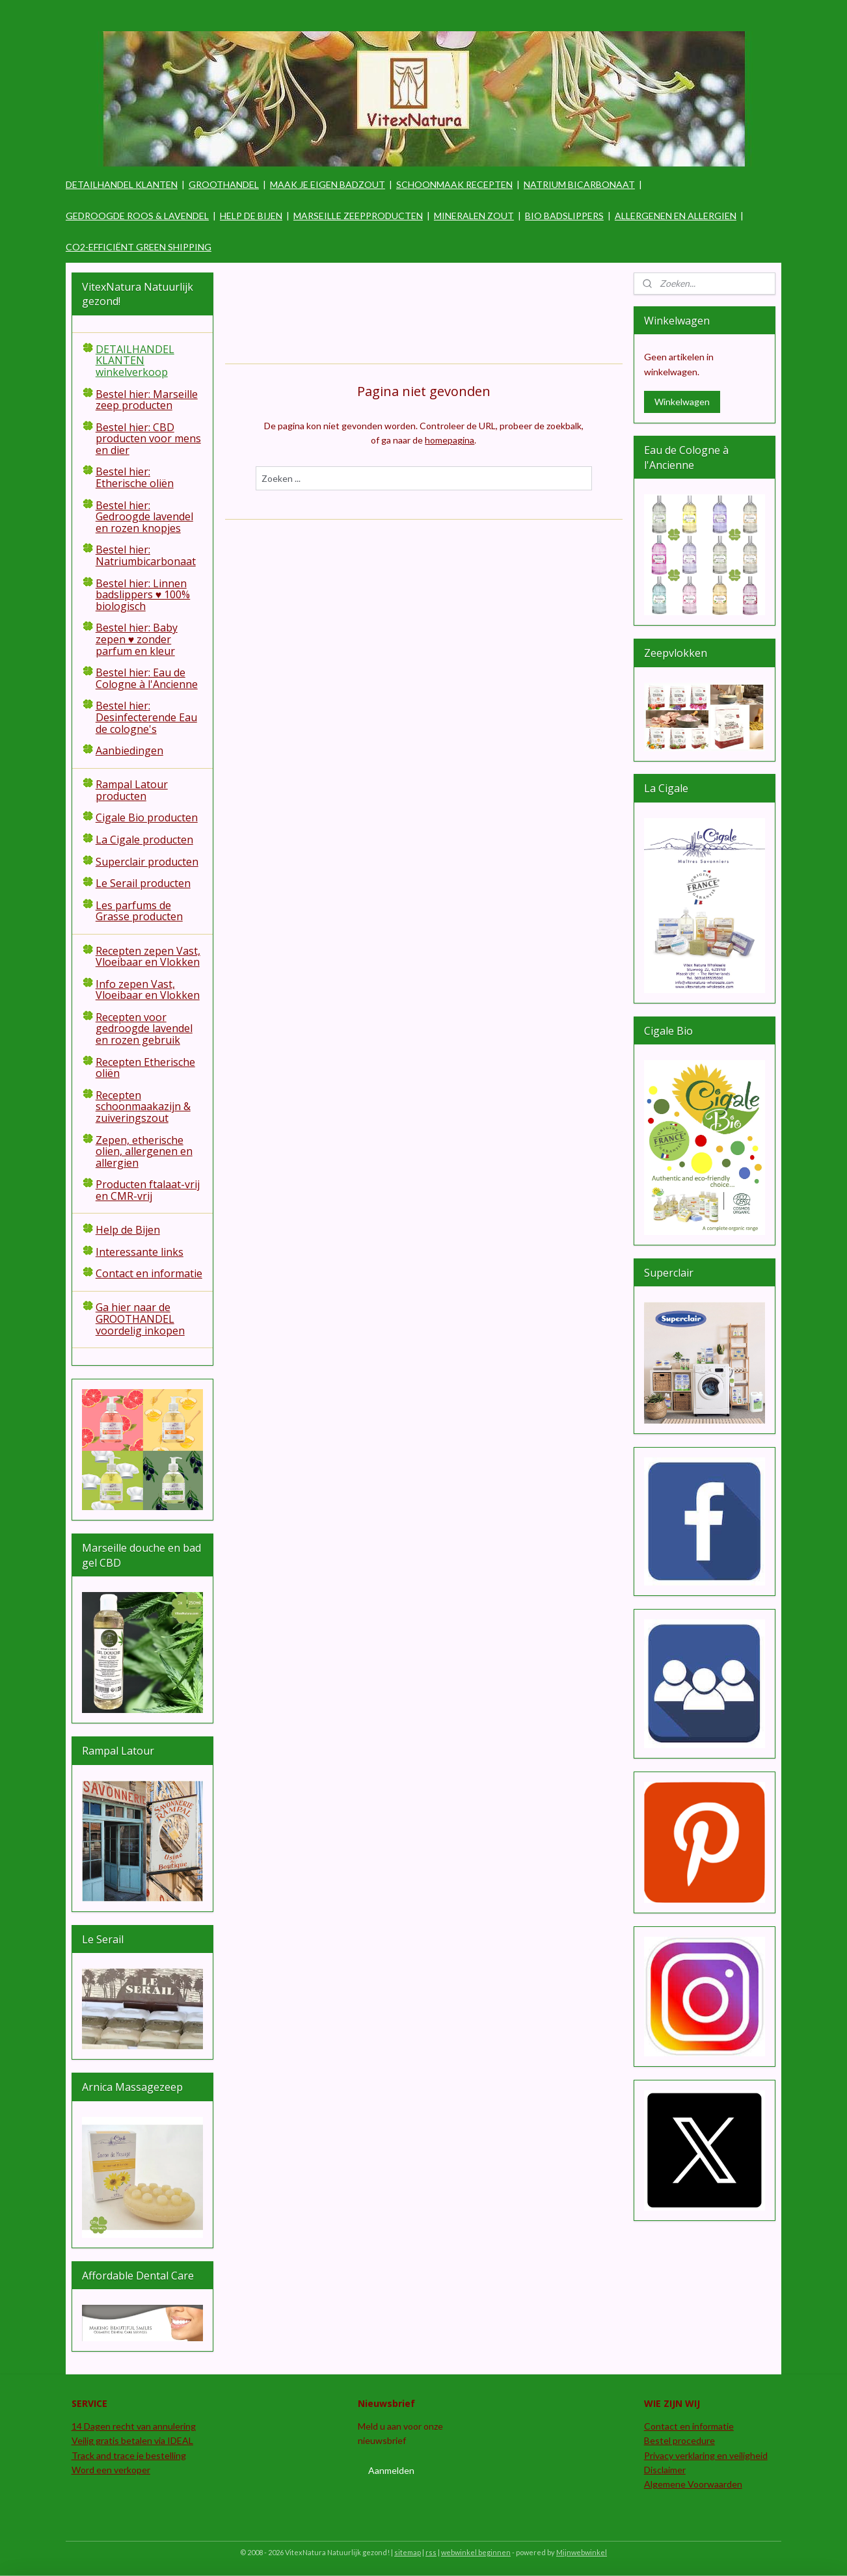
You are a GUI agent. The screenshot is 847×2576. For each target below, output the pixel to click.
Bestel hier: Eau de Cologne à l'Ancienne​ (147, 678)
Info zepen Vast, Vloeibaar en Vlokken (148, 990)
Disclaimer (665, 2469)
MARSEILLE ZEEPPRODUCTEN (358, 215)
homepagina (449, 439)
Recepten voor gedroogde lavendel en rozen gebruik (144, 1028)
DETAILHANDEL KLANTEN (122, 184)
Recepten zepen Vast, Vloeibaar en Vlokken (148, 957)
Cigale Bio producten (147, 817)
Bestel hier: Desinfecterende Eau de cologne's (146, 717)
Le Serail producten (143, 883)
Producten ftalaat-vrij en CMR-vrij (148, 1190)
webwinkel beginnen (476, 2552)
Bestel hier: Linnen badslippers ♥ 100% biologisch (143, 594)
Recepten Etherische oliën (145, 1068)
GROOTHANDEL (224, 184)
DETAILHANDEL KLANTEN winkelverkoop (135, 360)
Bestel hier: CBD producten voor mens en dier (148, 438)
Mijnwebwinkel (581, 2552)
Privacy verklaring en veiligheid (706, 2455)
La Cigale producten (144, 839)
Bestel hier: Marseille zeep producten (147, 400)
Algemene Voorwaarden (693, 2484)
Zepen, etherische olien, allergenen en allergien (144, 1151)
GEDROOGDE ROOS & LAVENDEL (137, 215)
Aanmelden (391, 2470)
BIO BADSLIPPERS (564, 215)
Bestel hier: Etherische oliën (135, 477)
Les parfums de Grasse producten (139, 911)
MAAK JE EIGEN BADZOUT (327, 184)
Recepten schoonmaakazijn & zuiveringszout (143, 1106)
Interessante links (139, 1252)
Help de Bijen (128, 1230)
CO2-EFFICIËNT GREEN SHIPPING (138, 246)
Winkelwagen (682, 401)
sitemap (407, 2552)
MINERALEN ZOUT (474, 215)
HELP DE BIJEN (251, 215)
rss (431, 2552)
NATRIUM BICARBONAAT (579, 184)
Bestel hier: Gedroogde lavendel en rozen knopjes (144, 516)
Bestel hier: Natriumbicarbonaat (146, 555)
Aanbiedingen (129, 750)
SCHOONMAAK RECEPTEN (454, 184)
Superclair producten (147, 862)
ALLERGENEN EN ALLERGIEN (675, 215)
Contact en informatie (149, 1273)
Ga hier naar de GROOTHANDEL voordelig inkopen (140, 1318)
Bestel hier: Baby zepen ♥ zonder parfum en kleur (137, 638)
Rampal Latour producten (132, 790)
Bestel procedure (679, 2440)
